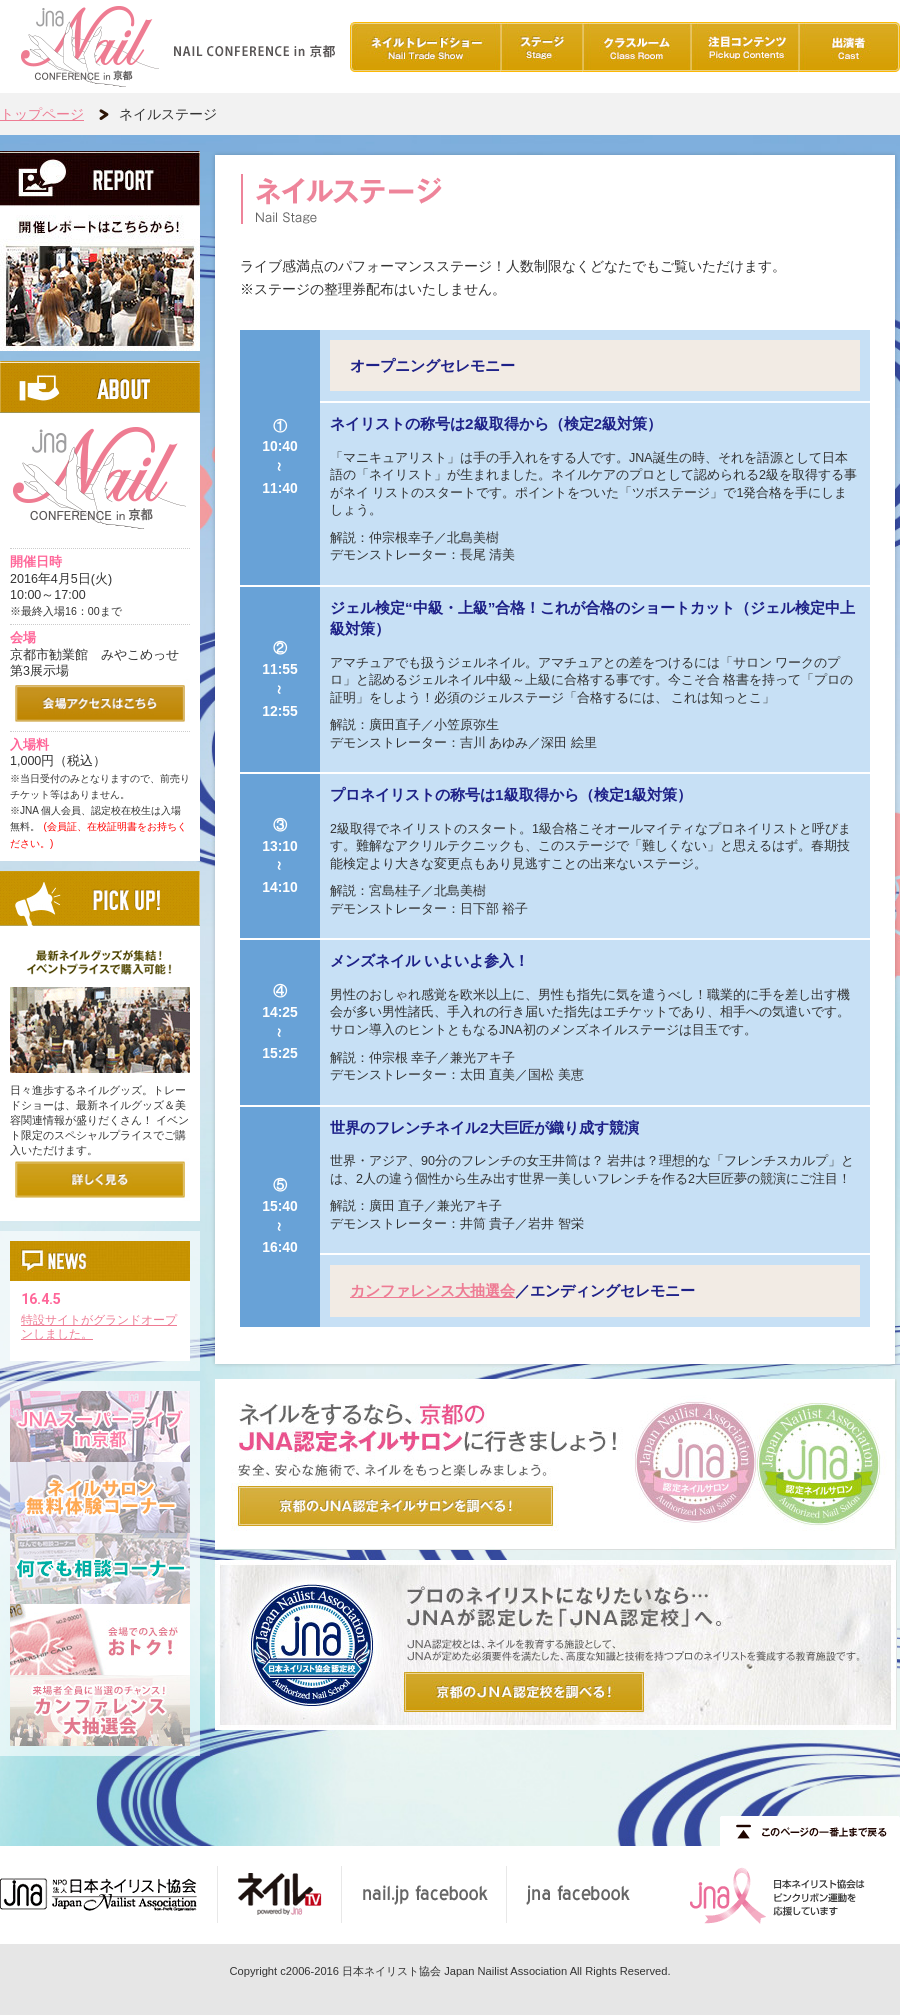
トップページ (42, 114)
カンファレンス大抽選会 (432, 1290)
